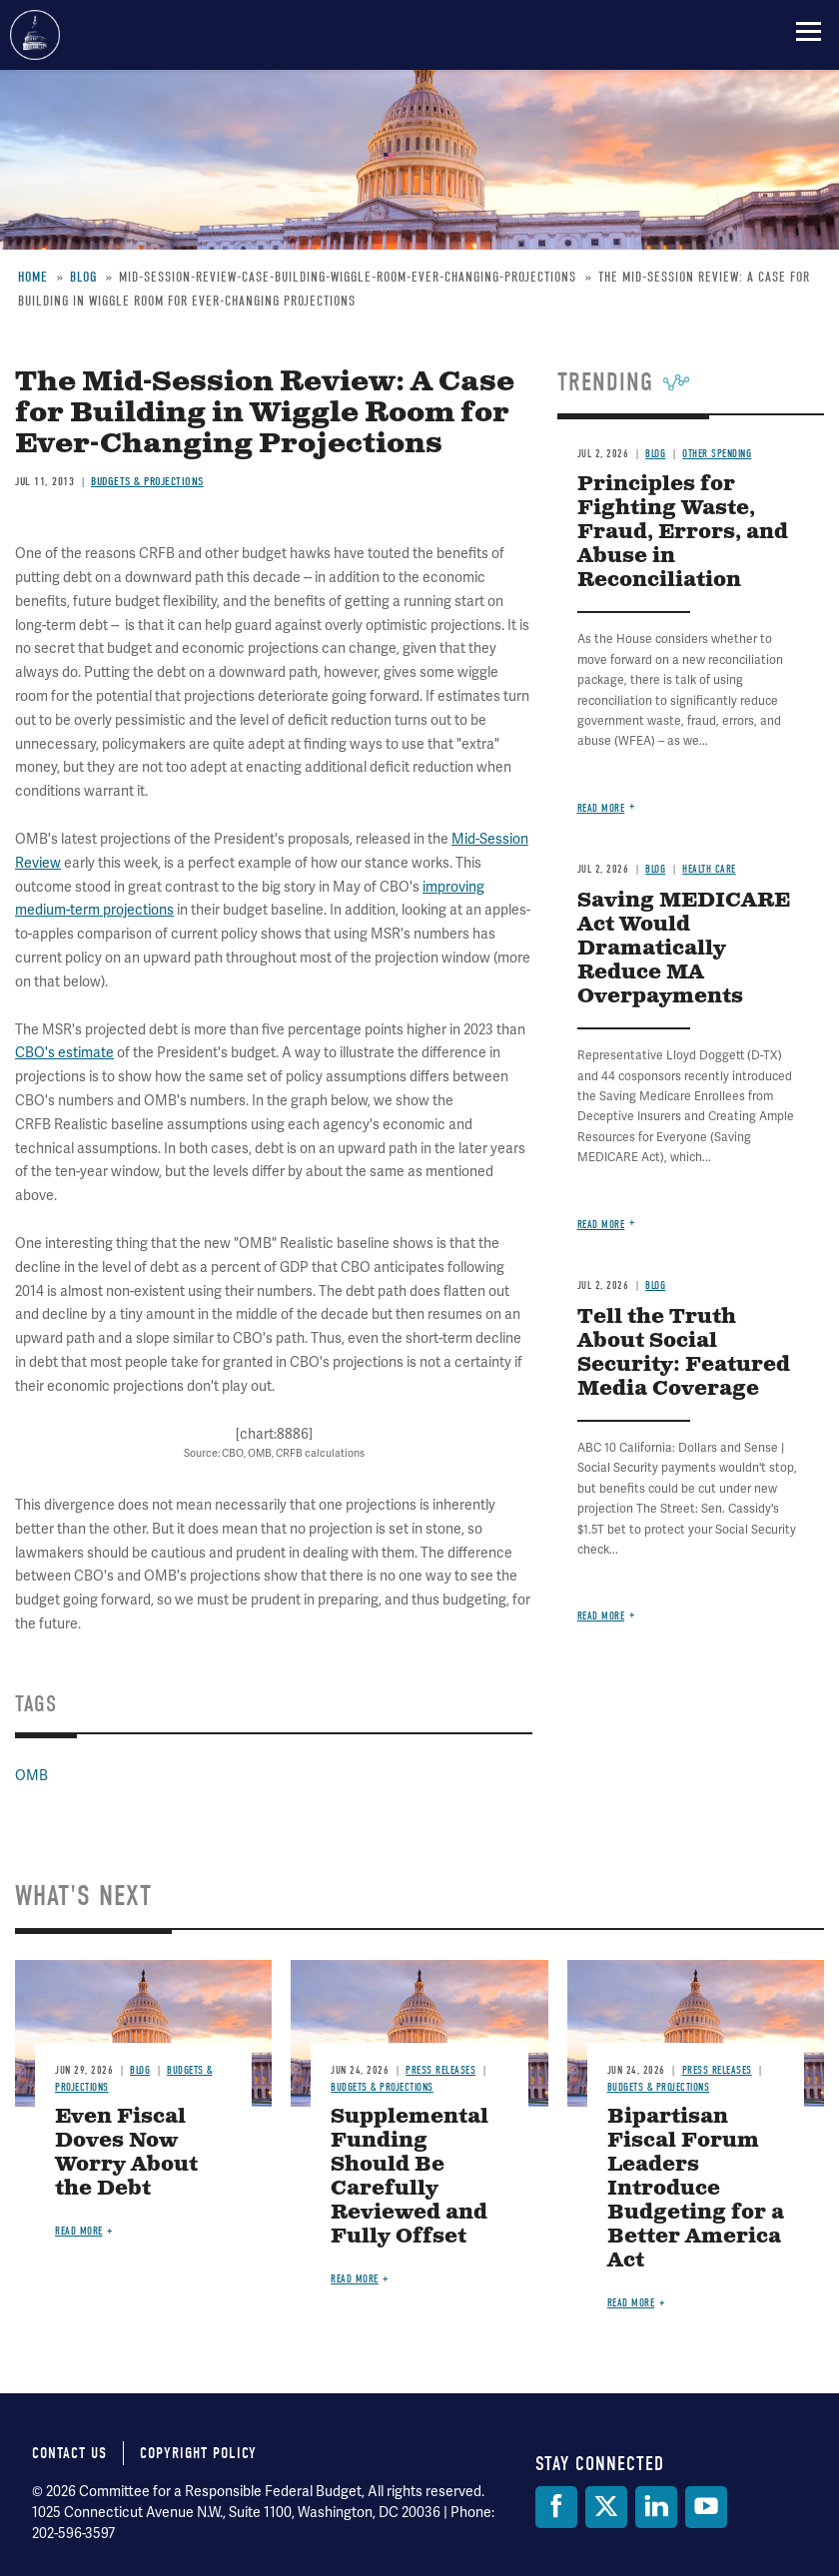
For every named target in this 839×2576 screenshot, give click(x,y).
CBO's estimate (64, 1052)
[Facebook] (556, 2507)
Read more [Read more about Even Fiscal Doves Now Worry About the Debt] (79, 2231)
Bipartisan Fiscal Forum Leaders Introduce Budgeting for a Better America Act (695, 2189)
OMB (31, 1775)
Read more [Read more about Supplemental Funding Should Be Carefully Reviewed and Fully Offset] (355, 2278)
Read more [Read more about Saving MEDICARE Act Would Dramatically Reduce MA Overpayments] (601, 1224)
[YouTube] (706, 2507)
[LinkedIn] (656, 2507)
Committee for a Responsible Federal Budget (35, 35)
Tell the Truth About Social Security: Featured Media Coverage (683, 1353)
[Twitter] (606, 2507)
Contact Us (69, 2453)
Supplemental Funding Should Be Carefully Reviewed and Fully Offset (409, 2177)
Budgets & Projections (382, 2087)
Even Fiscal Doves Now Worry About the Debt (126, 2153)
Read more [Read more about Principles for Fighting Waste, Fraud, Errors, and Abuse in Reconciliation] (601, 808)
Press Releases (440, 2070)
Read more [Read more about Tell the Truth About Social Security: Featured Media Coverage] (601, 1616)
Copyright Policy (198, 2453)
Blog (655, 869)
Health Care (709, 869)
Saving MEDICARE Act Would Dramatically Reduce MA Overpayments (683, 949)
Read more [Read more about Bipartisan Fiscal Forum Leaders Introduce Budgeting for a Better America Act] (631, 2302)
